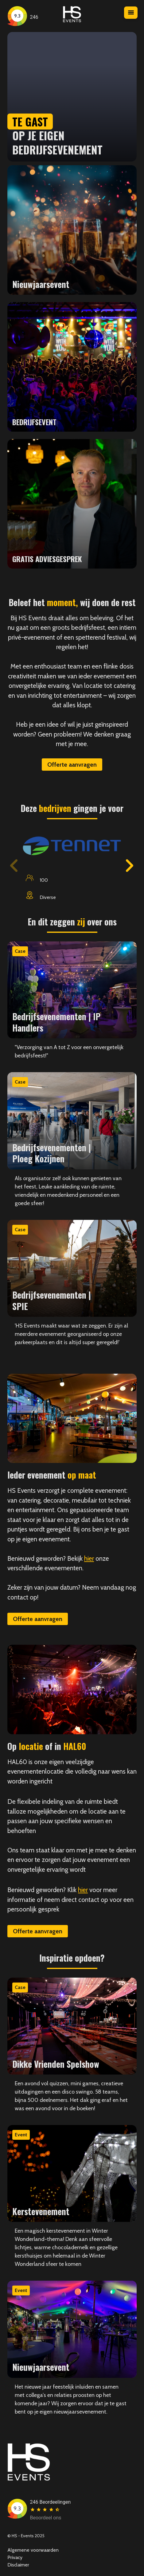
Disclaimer (18, 2565)
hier (89, 1558)
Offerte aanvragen (72, 764)
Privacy (14, 2557)
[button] (129, 865)
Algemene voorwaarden (33, 2550)
